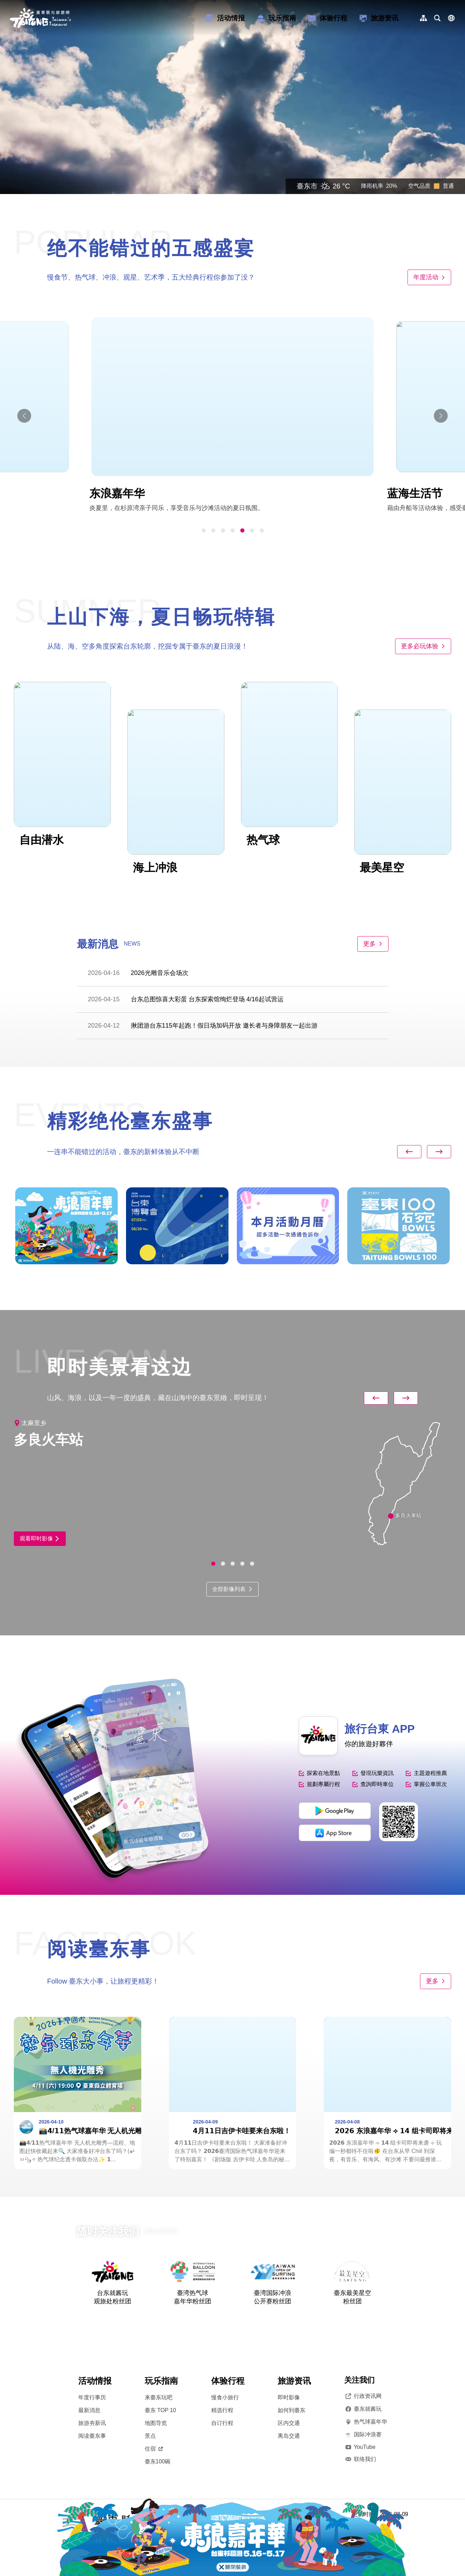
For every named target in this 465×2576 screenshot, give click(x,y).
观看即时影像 (40, 1538)
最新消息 (89, 2410)
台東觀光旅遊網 (40, 18)
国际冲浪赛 (363, 2435)
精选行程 (222, 2410)
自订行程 (222, 2423)
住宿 (154, 2449)
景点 (150, 2436)
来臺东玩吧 (158, 2397)
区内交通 (289, 2423)
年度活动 (429, 277)
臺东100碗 (158, 2461)
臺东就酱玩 (363, 2409)
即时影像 (289, 2397)
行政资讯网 (363, 2396)
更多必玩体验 (423, 646)
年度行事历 (92, 2397)
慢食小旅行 (225, 2397)
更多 (373, 943)
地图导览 (156, 2423)
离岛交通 (289, 2436)
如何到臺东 (291, 2410)
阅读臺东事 (92, 2436)
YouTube (360, 2447)
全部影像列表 (232, 1589)
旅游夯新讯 (92, 2423)
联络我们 (360, 2459)
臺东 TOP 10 (160, 2410)
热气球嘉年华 (365, 2422)
